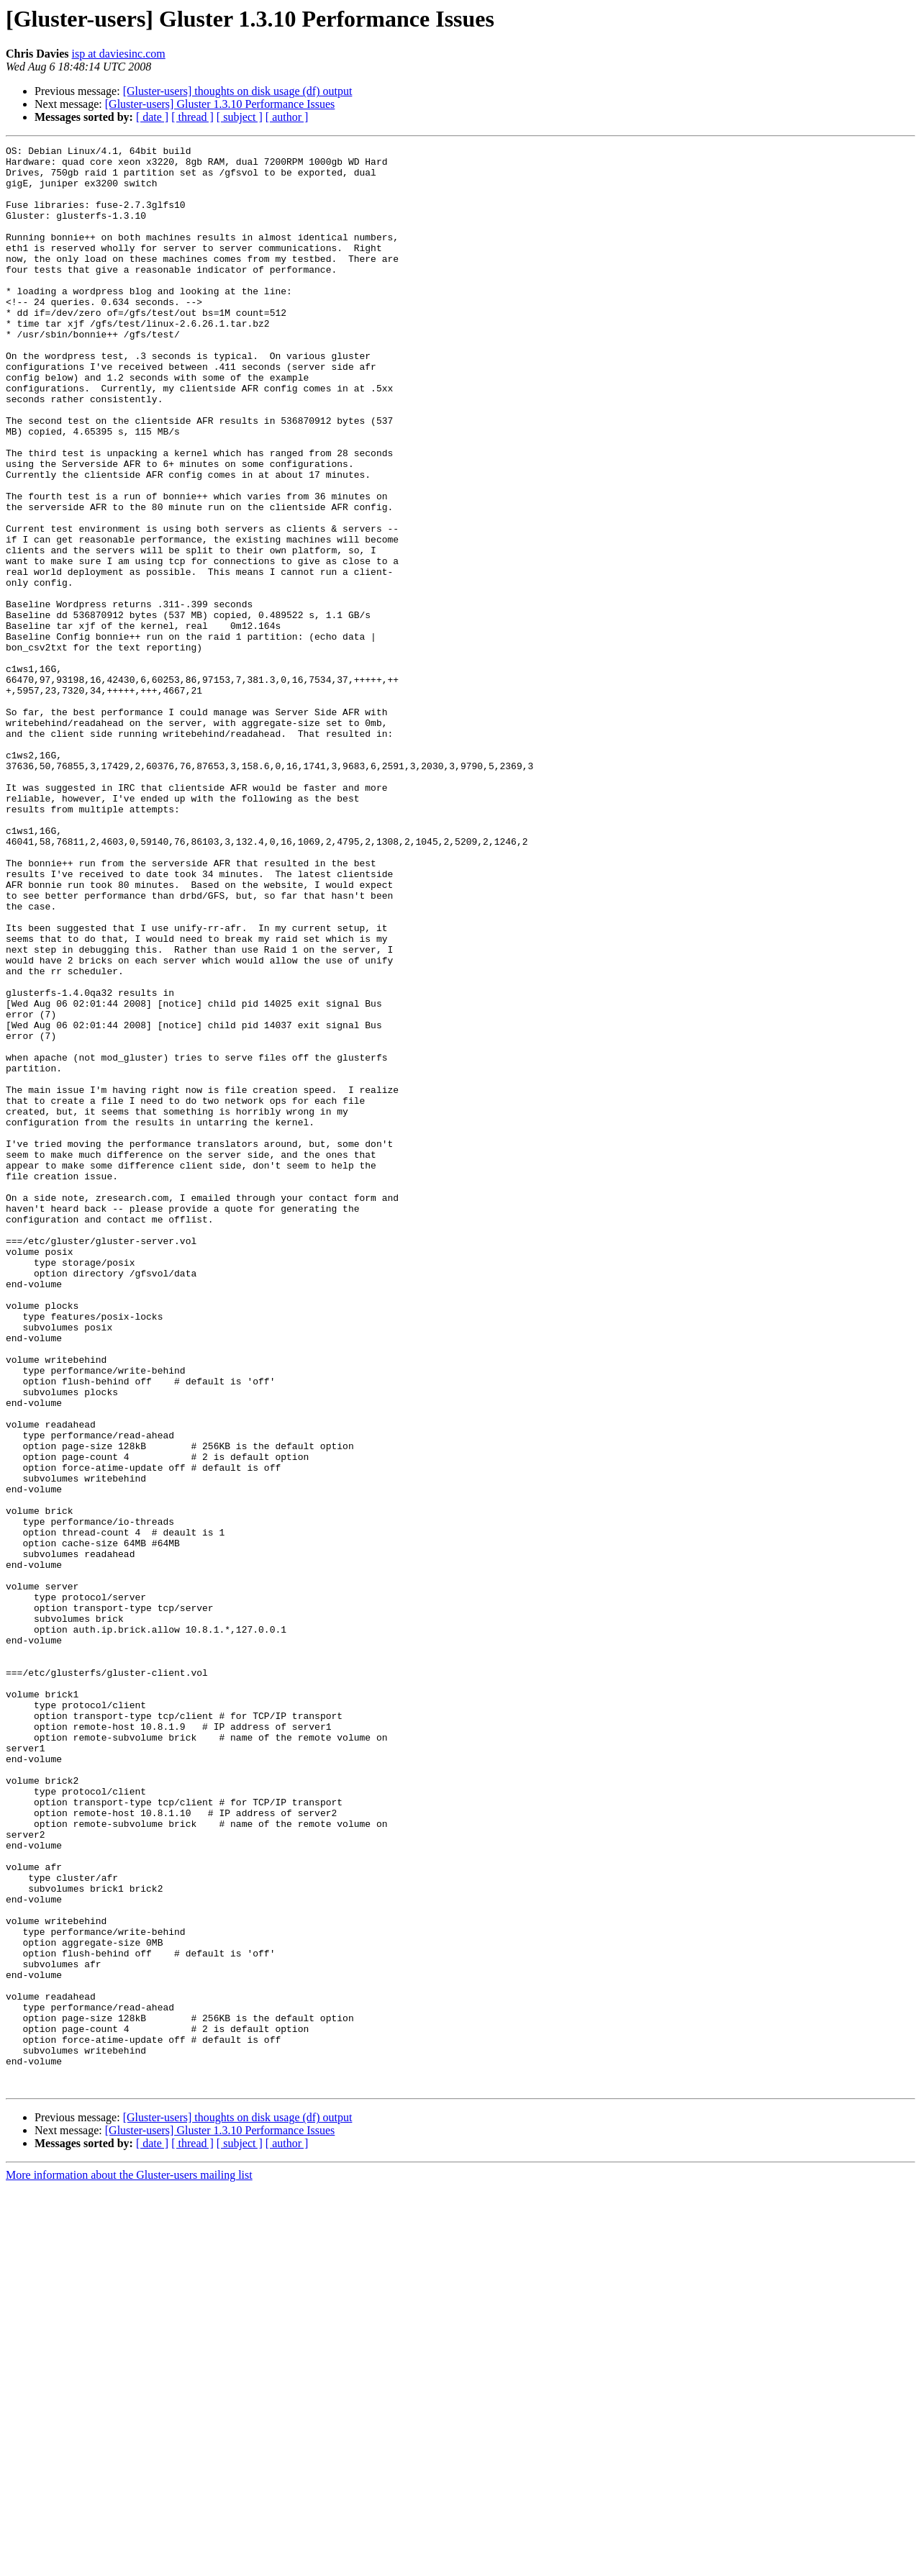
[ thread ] (192, 117)
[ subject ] (240, 117)
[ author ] (287, 117)
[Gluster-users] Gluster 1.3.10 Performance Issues (220, 104)
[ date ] (152, 117)
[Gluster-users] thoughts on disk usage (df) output (238, 91)
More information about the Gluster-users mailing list (129, 2563)
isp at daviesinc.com (118, 53)
